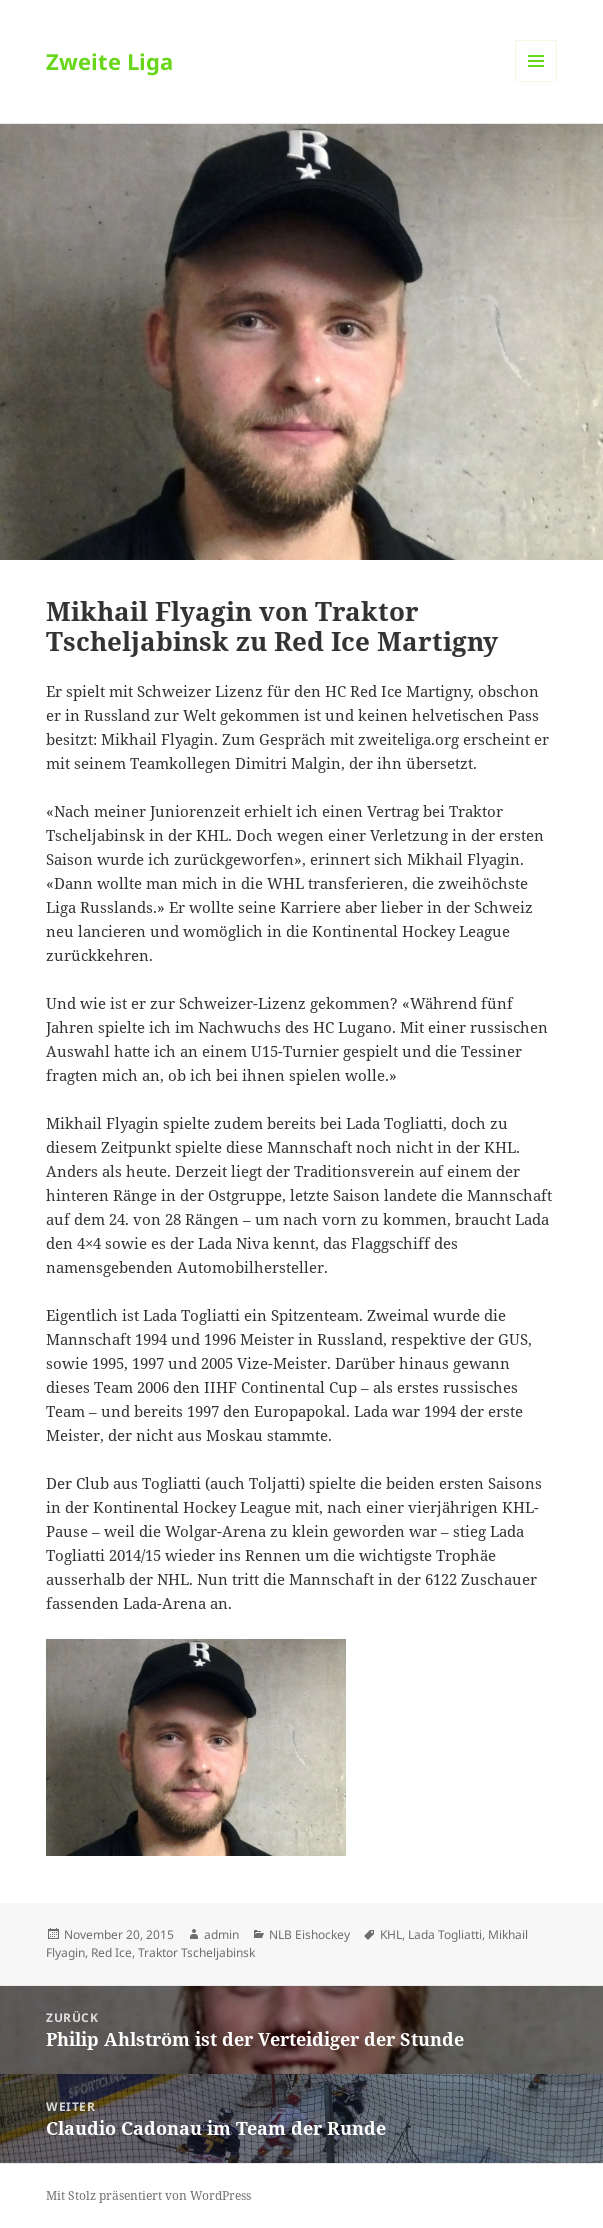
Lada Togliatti (445, 1934)
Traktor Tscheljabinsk (196, 1952)
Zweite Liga (109, 61)
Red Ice (111, 1952)
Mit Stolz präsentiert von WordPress (148, 2195)
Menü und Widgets (536, 81)
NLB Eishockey (309, 1934)
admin (221, 1934)
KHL (391, 1934)
